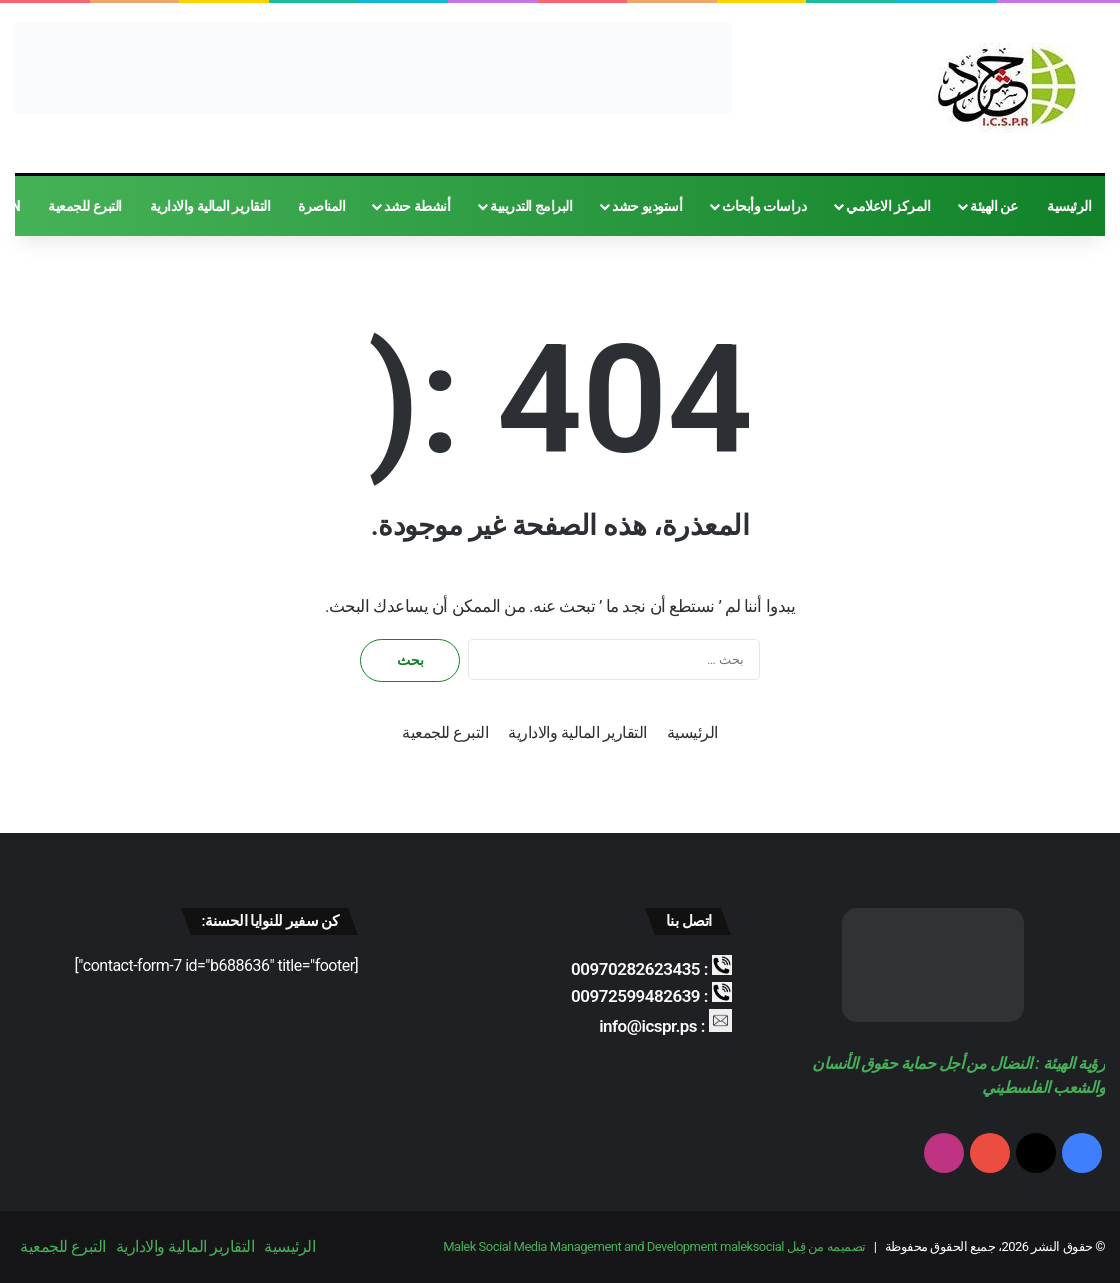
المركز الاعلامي (888, 206)
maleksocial (752, 1246)
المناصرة (321, 206)
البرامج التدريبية (531, 206)
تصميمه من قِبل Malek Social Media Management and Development (654, 1246)
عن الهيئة (994, 206)
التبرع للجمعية (84, 206)
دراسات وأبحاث (764, 206)
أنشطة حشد (417, 206)
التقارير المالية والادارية (210, 206)
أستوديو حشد (647, 206)
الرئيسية (1069, 206)
